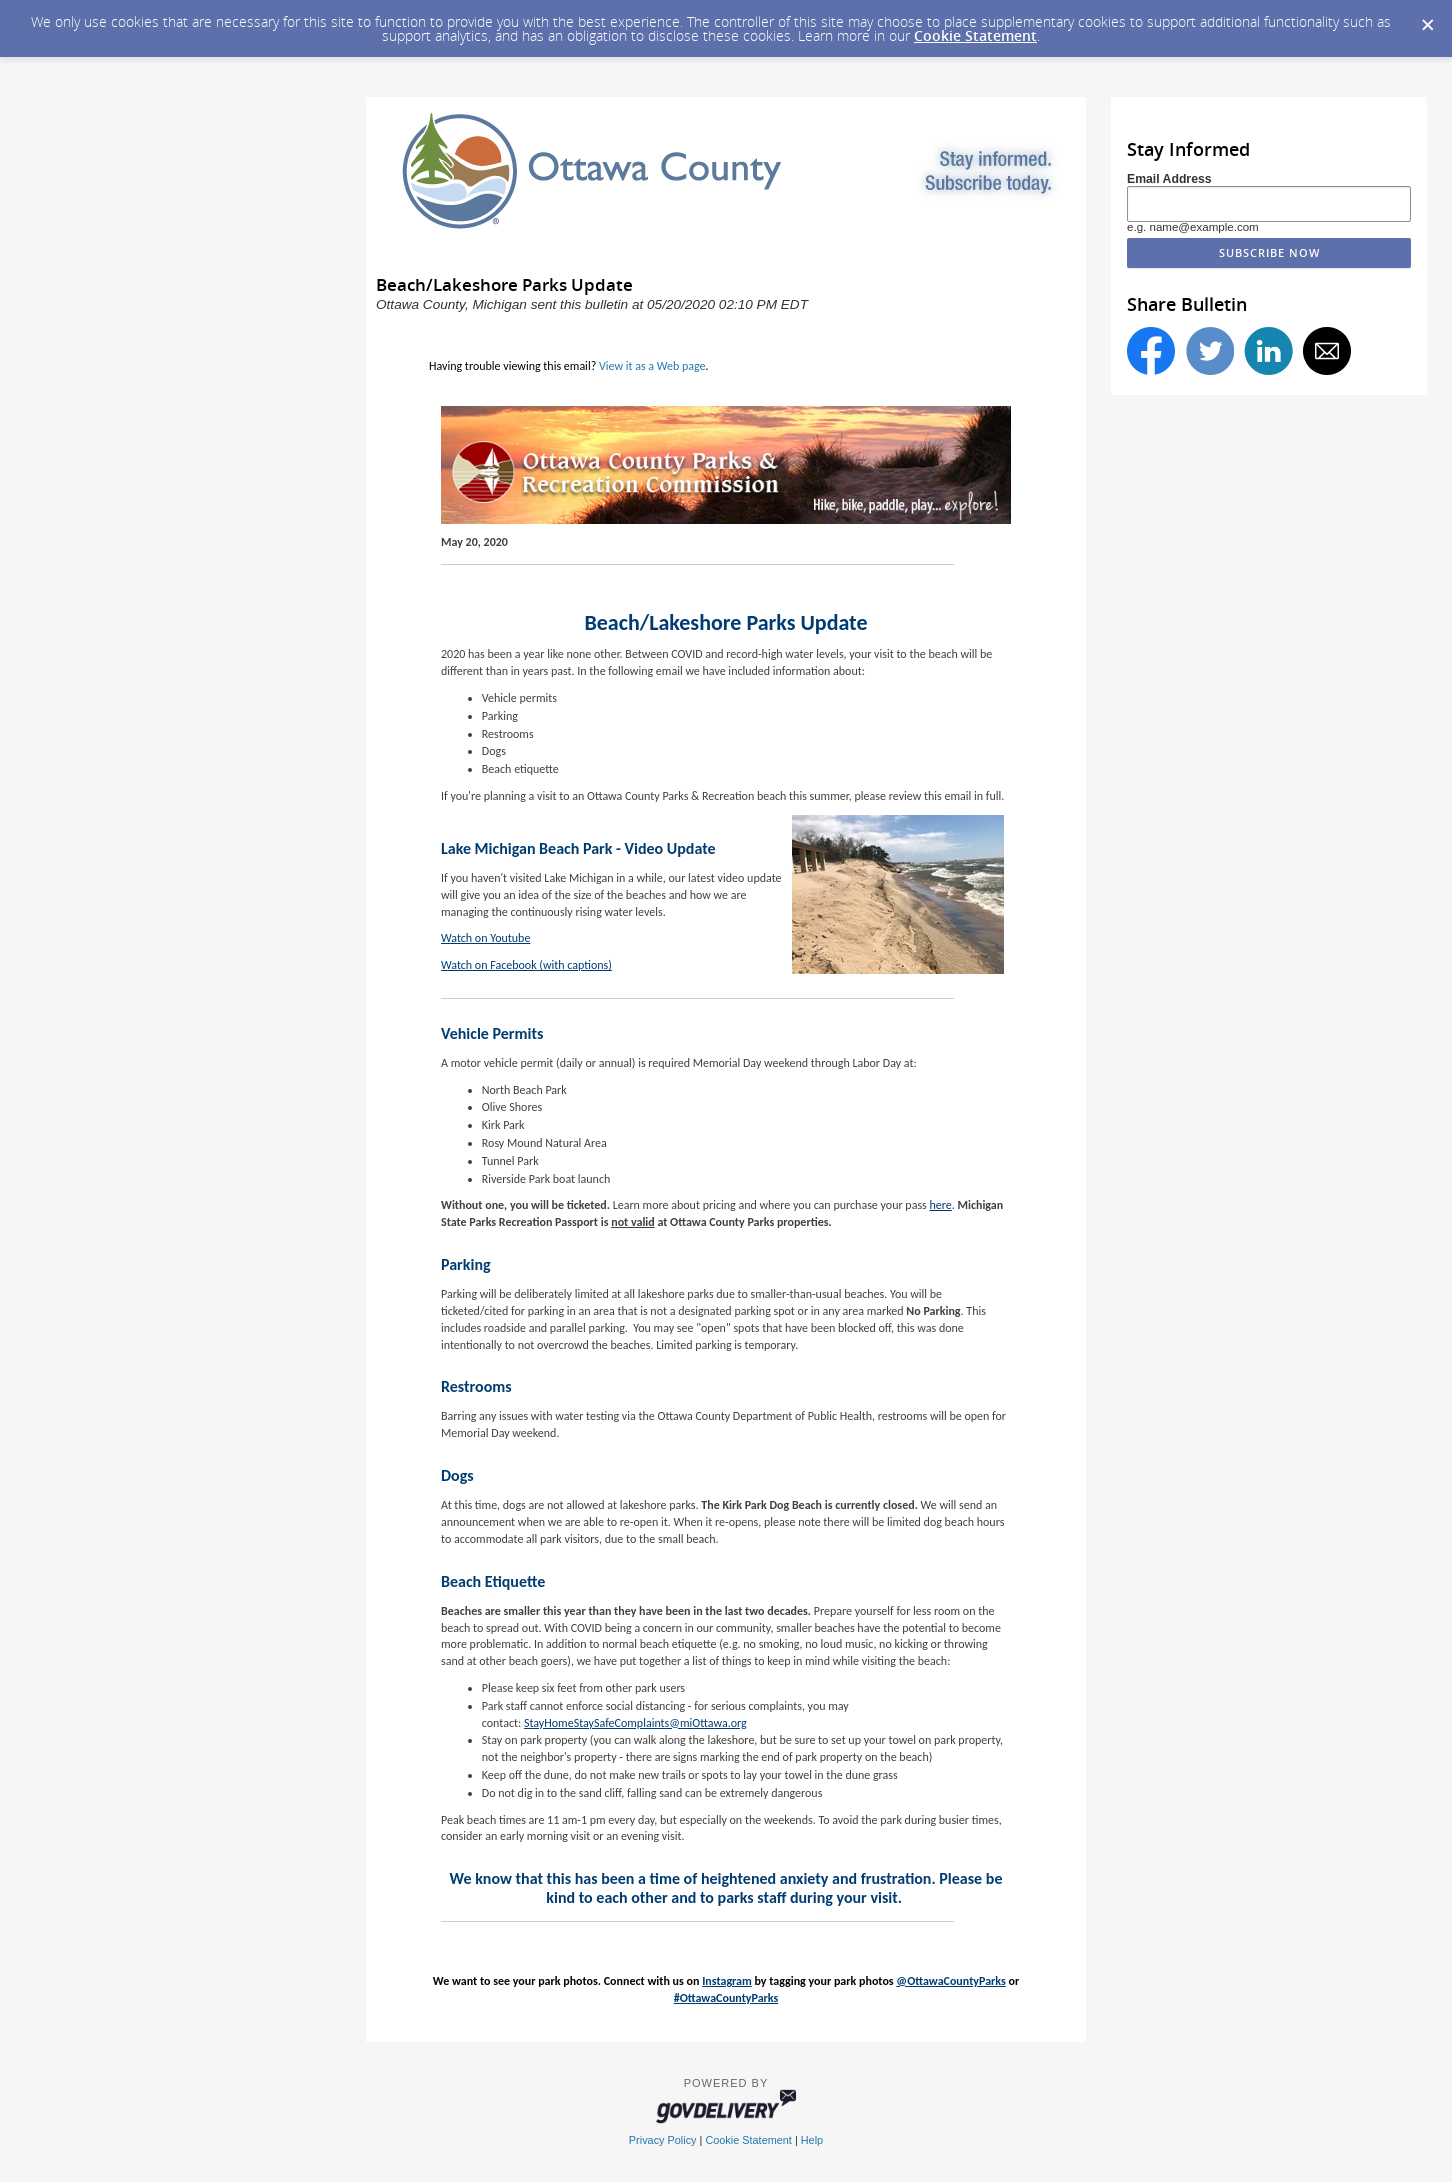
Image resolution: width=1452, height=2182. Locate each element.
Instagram (727, 1981)
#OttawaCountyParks (726, 1998)
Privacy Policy (663, 2140)
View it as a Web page (652, 366)
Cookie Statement (975, 35)
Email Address (1169, 179)
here (940, 1205)
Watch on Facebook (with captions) (526, 965)
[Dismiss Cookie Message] (1427, 19)
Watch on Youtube (485, 938)
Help (812, 2140)
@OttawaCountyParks (950, 1981)
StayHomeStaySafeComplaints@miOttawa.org (635, 1723)
